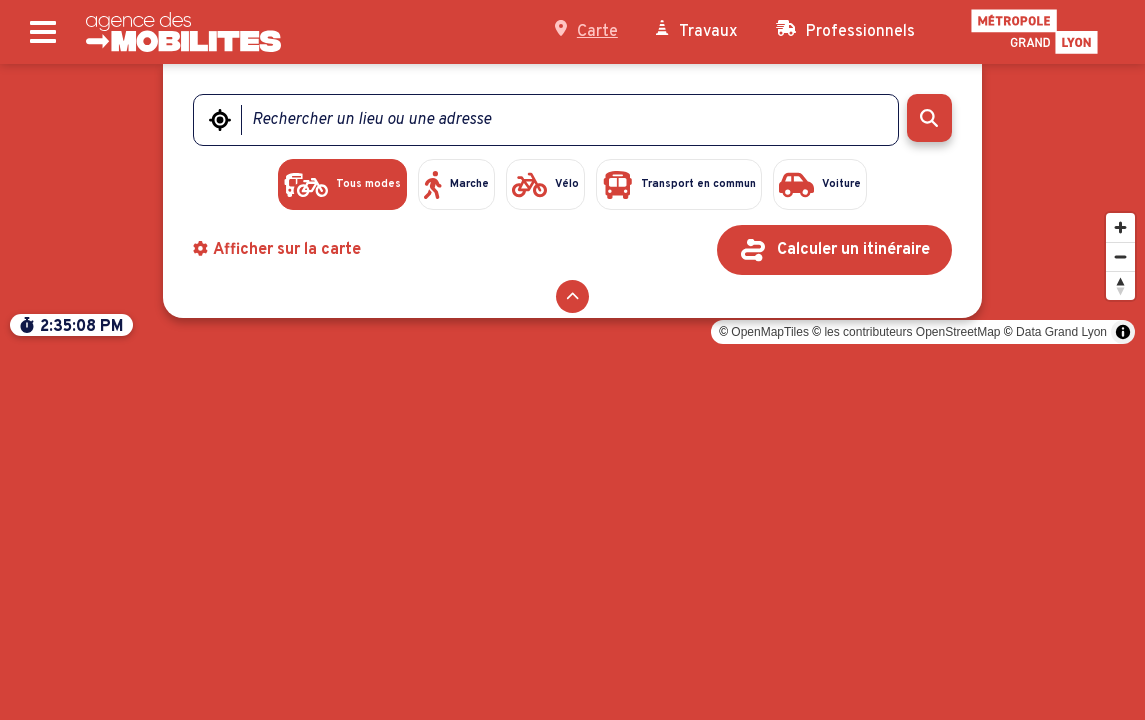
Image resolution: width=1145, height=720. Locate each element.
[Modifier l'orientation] (1120, 651)
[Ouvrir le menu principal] (43, 32)
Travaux (697, 31)
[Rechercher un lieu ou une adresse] (557, 120)
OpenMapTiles (770, 698)
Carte (586, 31)
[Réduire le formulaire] (572, 299)
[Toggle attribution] (1123, 698)
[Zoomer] (1120, 593)
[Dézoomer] (1120, 622)
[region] (572, 392)
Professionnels (845, 31)
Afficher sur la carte (277, 253)
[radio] (274, 186)
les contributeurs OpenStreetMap (912, 698)
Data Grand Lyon (1061, 698)
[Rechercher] (929, 118)
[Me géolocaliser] (220, 120)
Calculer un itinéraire (853, 253)
